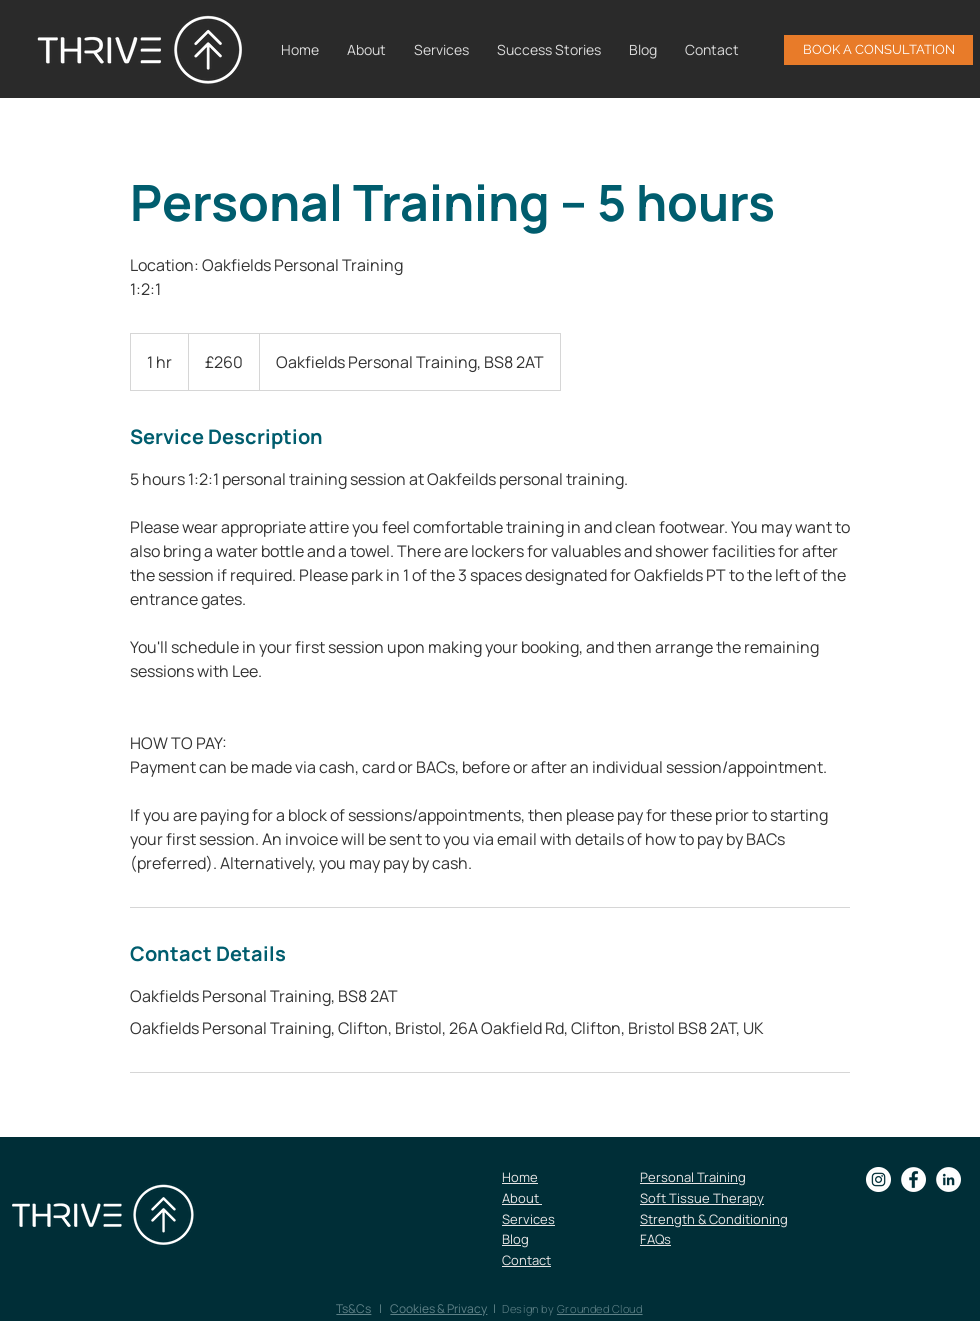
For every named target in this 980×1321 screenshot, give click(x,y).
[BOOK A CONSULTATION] (878, 50)
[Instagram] (878, 1179)
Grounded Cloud (600, 1308)
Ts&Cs (353, 1308)
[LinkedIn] (948, 1179)
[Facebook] (913, 1179)
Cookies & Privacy (438, 1308)
